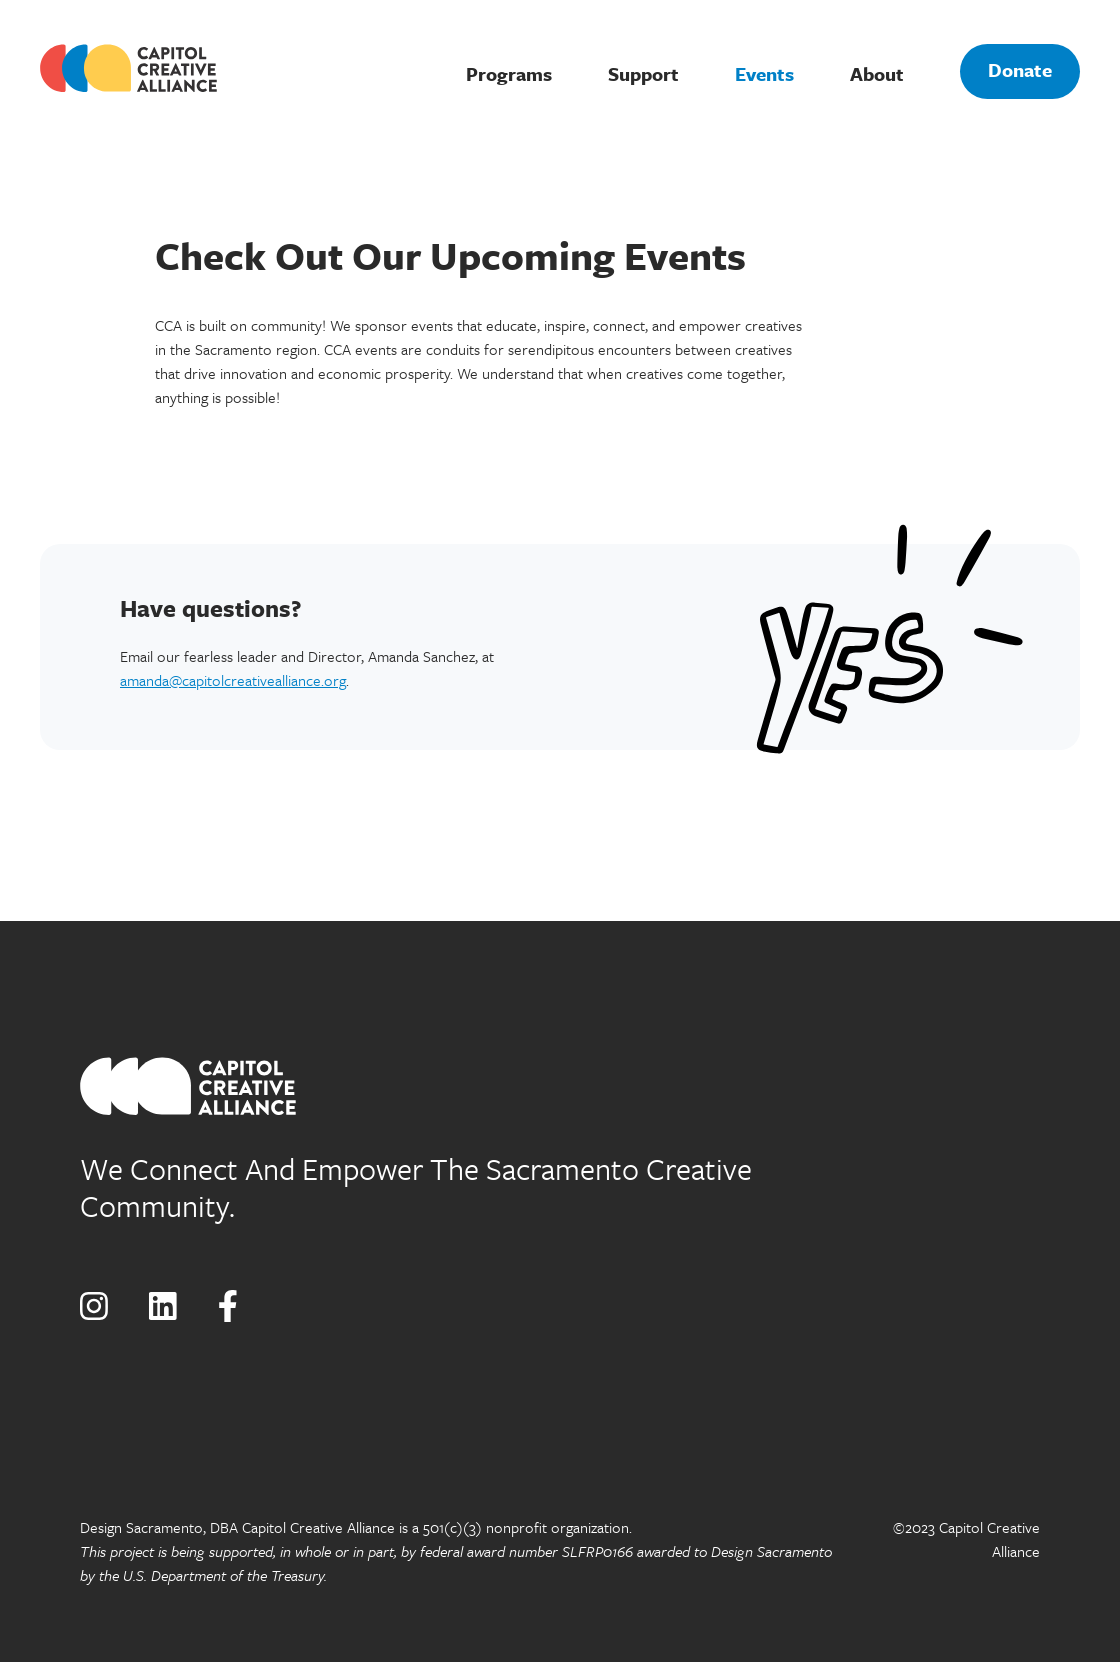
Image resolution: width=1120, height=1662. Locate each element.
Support (643, 73)
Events (764, 73)
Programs (509, 73)
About (877, 73)
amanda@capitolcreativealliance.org (233, 680)
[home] (144, 68)
